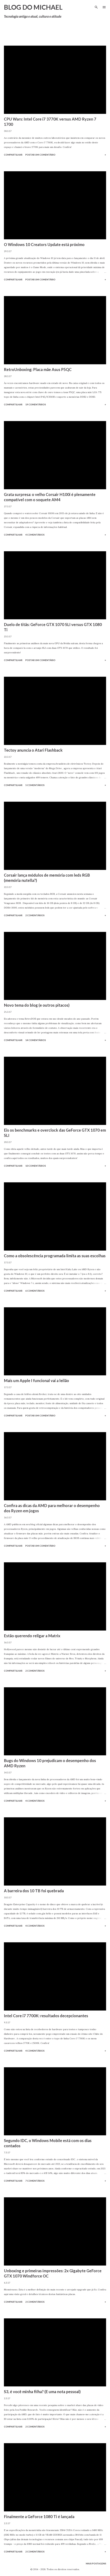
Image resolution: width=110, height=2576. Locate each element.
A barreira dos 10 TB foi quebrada (34, 1890)
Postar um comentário (40, 154)
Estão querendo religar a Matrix (32, 1635)
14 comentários (35, 1040)
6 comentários (34, 1290)
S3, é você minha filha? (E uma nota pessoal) (42, 2391)
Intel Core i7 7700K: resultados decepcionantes (46, 2015)
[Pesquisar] (96, 6)
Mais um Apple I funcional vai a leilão (36, 1380)
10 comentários (35, 1165)
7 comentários (34, 2180)
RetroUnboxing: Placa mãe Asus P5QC (38, 369)
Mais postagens (96, 2563)
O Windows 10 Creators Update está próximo (44, 244)
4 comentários (34, 534)
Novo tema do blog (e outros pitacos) (36, 1005)
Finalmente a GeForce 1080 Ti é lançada (39, 2516)
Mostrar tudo (93, 34)
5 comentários (34, 785)
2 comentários (34, 915)
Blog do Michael (33, 7)
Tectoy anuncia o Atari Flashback (33, 750)
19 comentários (35, 404)
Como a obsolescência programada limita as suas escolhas (55, 1255)
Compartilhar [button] (13, 154)
